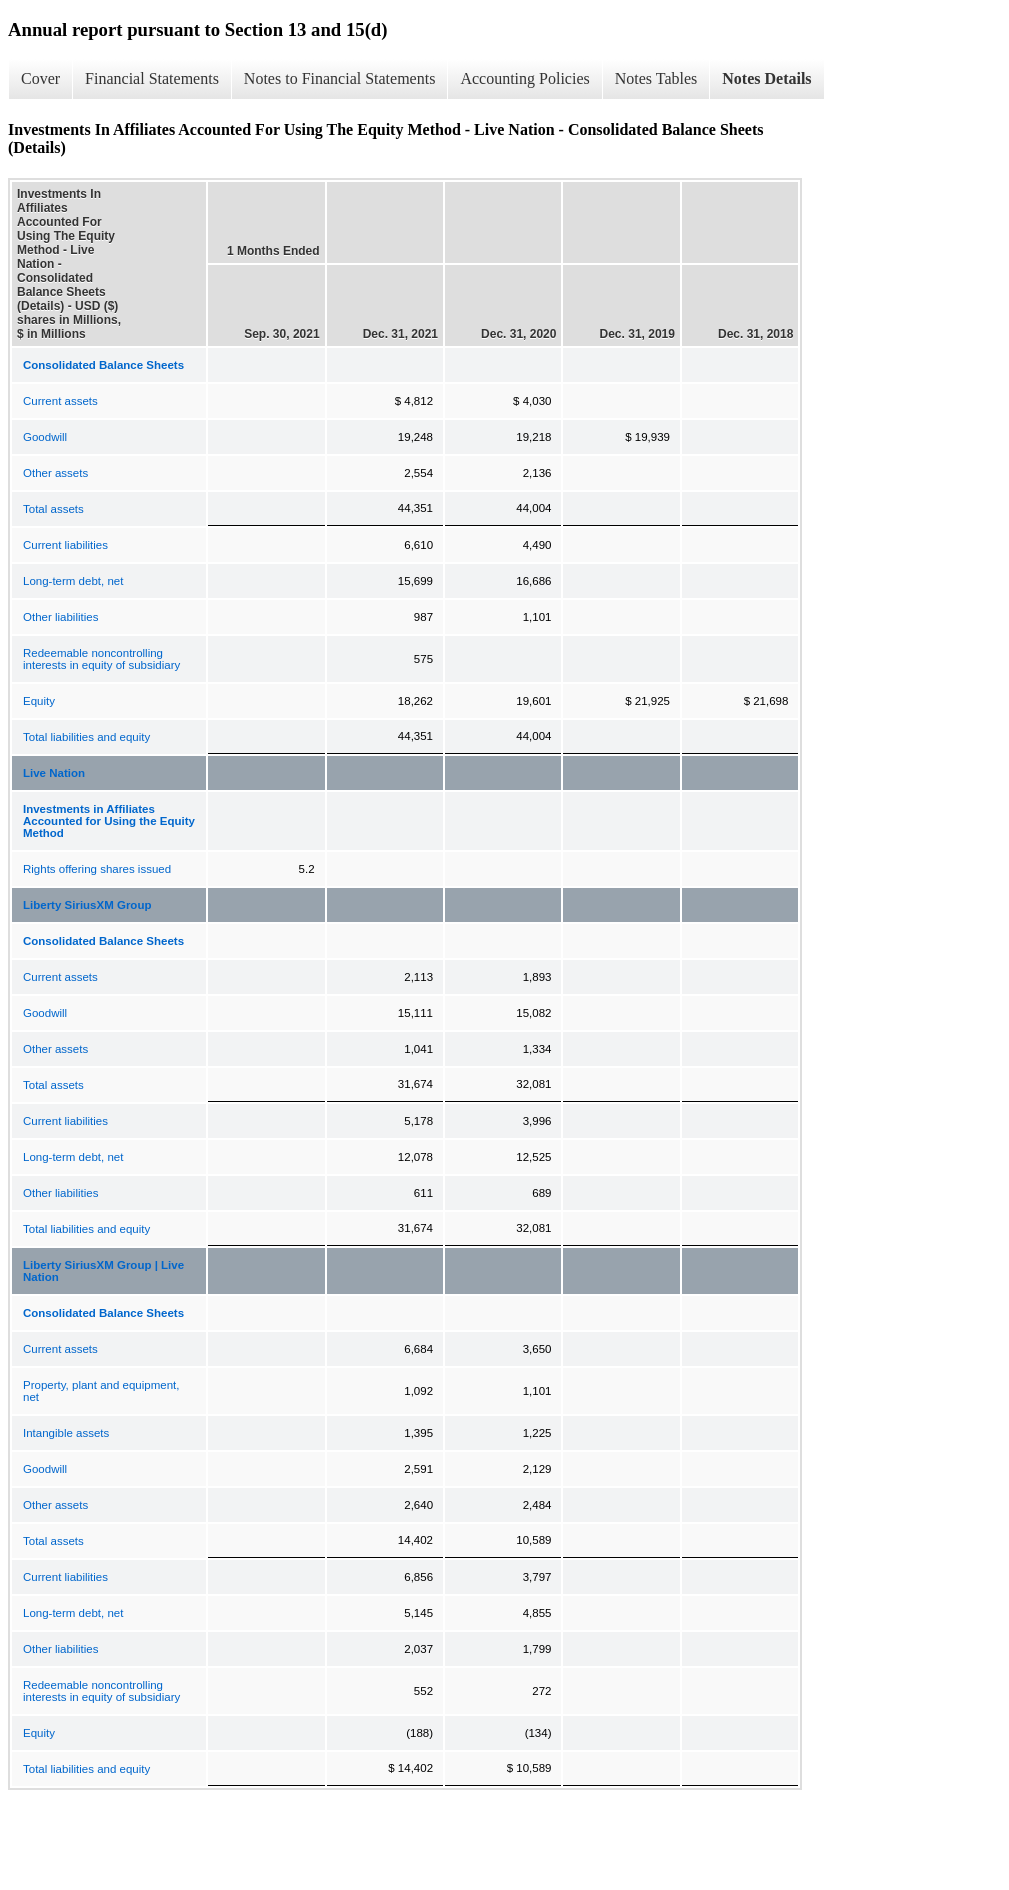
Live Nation (54, 773)
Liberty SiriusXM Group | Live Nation (103, 1271)
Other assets (55, 473)
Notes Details (766, 78)
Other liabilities (60, 617)
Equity (39, 701)
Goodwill (45, 437)
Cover (40, 78)
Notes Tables (656, 78)
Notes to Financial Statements (340, 78)
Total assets (53, 509)
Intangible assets (66, 1433)
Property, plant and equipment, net (101, 1391)
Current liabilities (65, 545)
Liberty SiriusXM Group (87, 905)
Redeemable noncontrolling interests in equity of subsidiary (101, 659)
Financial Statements (152, 78)
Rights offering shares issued (97, 869)
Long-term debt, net (73, 581)
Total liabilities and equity (86, 737)
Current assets (60, 401)
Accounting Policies (524, 78)
